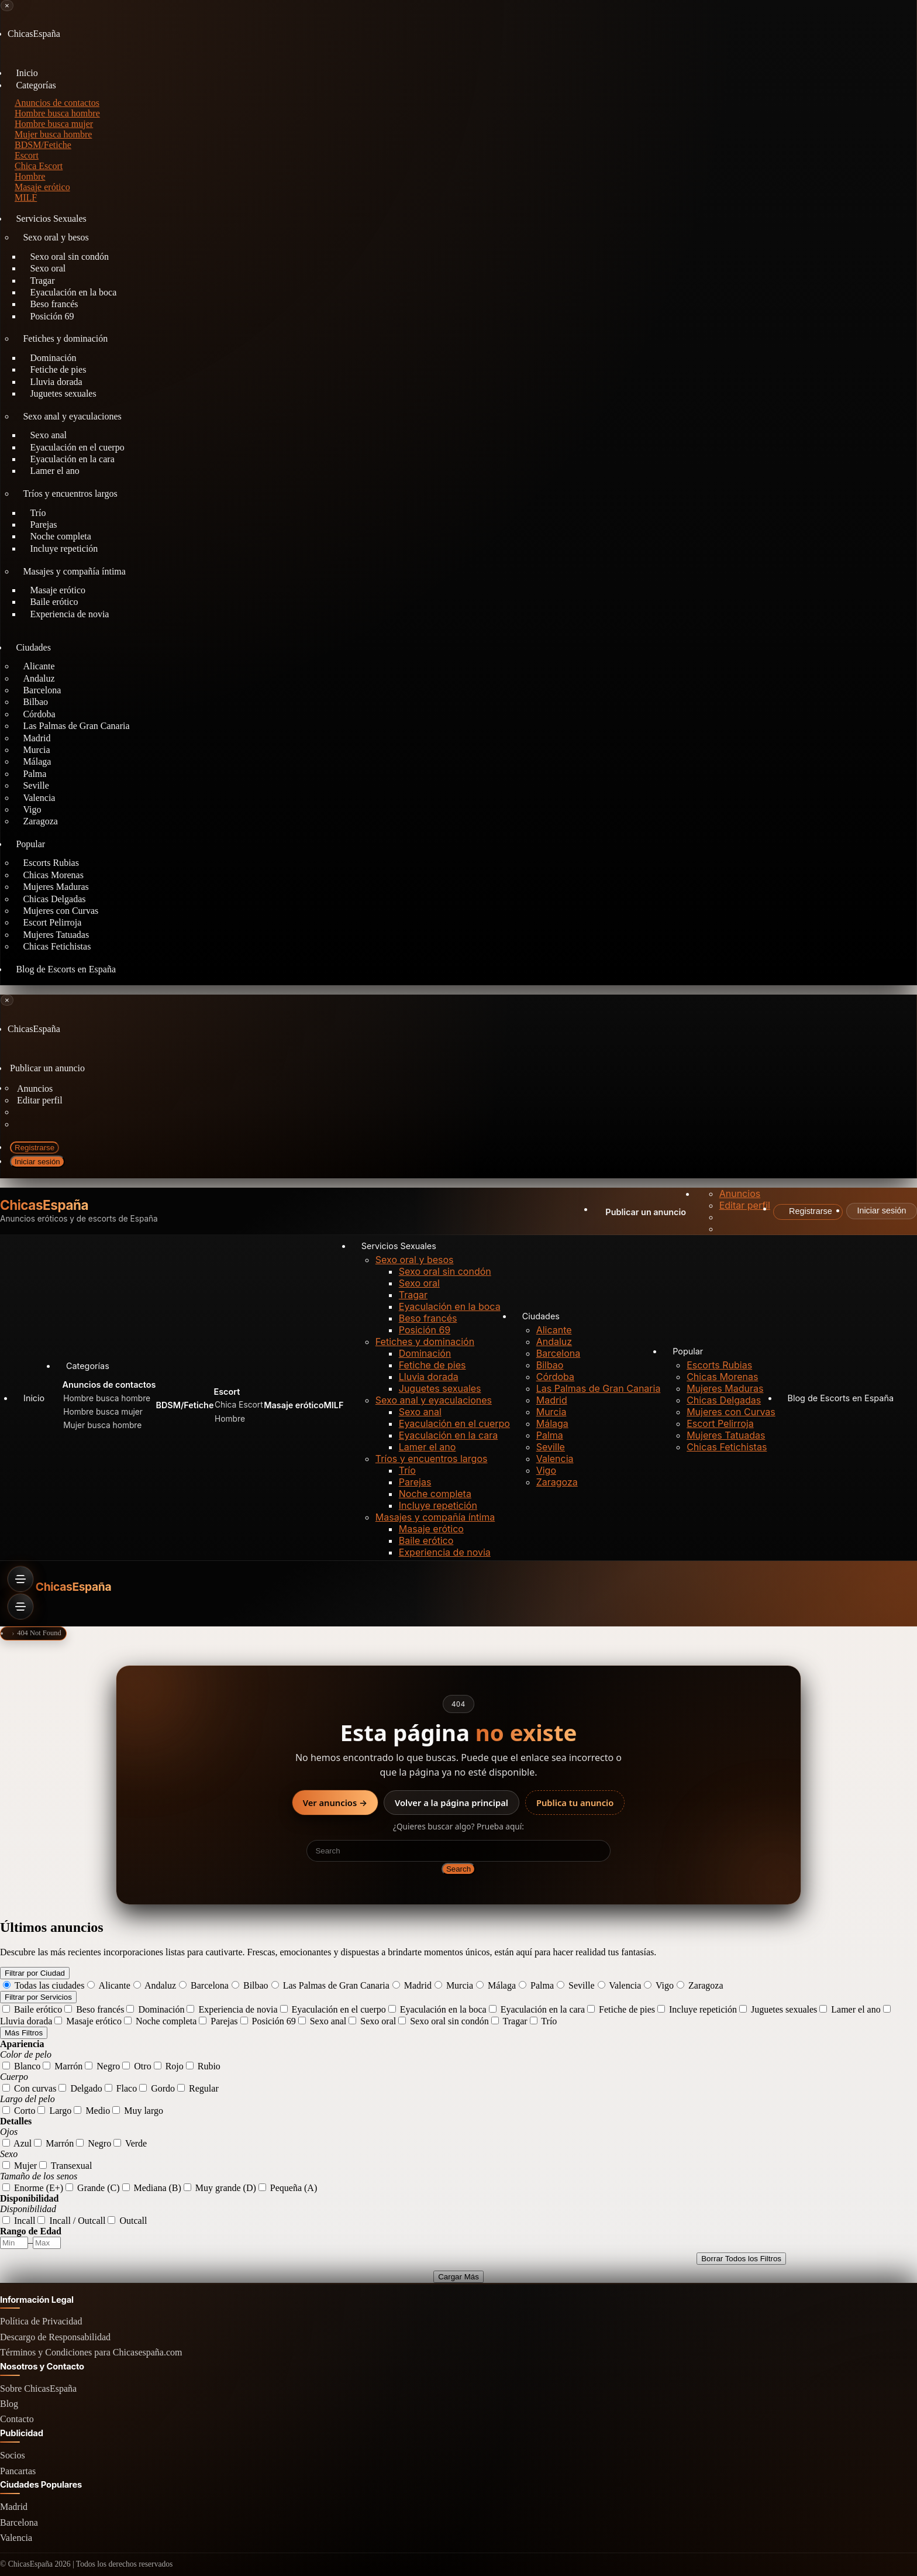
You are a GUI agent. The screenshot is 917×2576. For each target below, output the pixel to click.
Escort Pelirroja (720, 1423)
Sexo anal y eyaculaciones (72, 416)
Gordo (157, 2088)
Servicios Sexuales (51, 218)
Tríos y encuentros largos (70, 493)
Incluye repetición (64, 548)
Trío (407, 1470)
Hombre (30, 176)
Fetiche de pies (432, 1365)
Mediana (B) (151, 2188)
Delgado (80, 2088)
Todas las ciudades (43, 1985)
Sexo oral (419, 1283)
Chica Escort (39, 166)
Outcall (127, 2221)
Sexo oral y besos (55, 237)
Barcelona (558, 1353)
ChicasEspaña (44, 1205)
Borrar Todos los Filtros (741, 2258)
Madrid (551, 1400)
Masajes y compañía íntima (74, 571)
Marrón (62, 2066)
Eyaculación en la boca (450, 1306)
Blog (9, 2404)
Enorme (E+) (32, 2188)
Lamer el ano (54, 471)
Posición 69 (52, 316)
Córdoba (555, 1376)
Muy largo (137, 2111)
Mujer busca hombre (53, 134)
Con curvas (29, 2088)
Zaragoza (40, 821)
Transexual (65, 2166)
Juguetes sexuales (63, 393)
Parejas (415, 1482)
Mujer (19, 2166)
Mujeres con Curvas (731, 1412)
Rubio (203, 2066)
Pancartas (18, 2471)
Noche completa (435, 1493)
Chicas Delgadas (724, 1400)
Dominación (425, 1353)
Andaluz (554, 1341)
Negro (102, 2066)
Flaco (121, 2088)
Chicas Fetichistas (57, 946)
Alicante (554, 1330)
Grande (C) (92, 2188)
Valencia (555, 1458)
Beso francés (428, 1318)
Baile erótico (426, 1540)
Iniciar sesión (37, 1161)
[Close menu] (7, 5)
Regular (198, 2088)
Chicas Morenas (722, 1376)
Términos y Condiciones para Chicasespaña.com (91, 2352)
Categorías (36, 85)
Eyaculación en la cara (448, 1435)
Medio (92, 2111)
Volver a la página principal (451, 1802)
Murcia (551, 1412)
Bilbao (550, 1365)
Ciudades (33, 647)
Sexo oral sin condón (445, 1271)
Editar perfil (40, 1100)
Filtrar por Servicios (38, 1997)
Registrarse (34, 1147)
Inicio (33, 1398)
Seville (550, 1447)
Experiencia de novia (69, 614)
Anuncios (35, 1088)
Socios (12, 2455)
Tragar (413, 1295)
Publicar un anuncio (47, 1068)
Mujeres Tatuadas (726, 1435)
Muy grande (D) (220, 2188)
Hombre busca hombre (57, 113)
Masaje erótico (431, 1529)
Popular (30, 844)
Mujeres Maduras (725, 1388)
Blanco (21, 2066)
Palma (549, 1435)
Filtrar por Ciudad (35, 1973)
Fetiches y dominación (65, 338)
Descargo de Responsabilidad (55, 2337)
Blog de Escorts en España (66, 969)
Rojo (169, 2066)
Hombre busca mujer (54, 124)
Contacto (17, 2419)
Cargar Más (458, 2276)
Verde (130, 2143)
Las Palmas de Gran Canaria (76, 726)
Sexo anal (420, 1412)
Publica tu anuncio (574, 1802)
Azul (17, 2143)
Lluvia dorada (428, 1376)
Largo (54, 2111)
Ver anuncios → (335, 1802)
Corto (18, 2111)
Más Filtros (24, 2032)
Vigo (546, 1470)
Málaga (552, 1423)
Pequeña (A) (287, 2188)
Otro (136, 2066)
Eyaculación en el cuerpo (454, 1423)
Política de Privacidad (41, 2321)
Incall (18, 2221)
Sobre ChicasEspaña (38, 2388)
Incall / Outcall (71, 2221)
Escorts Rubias (719, 1365)
